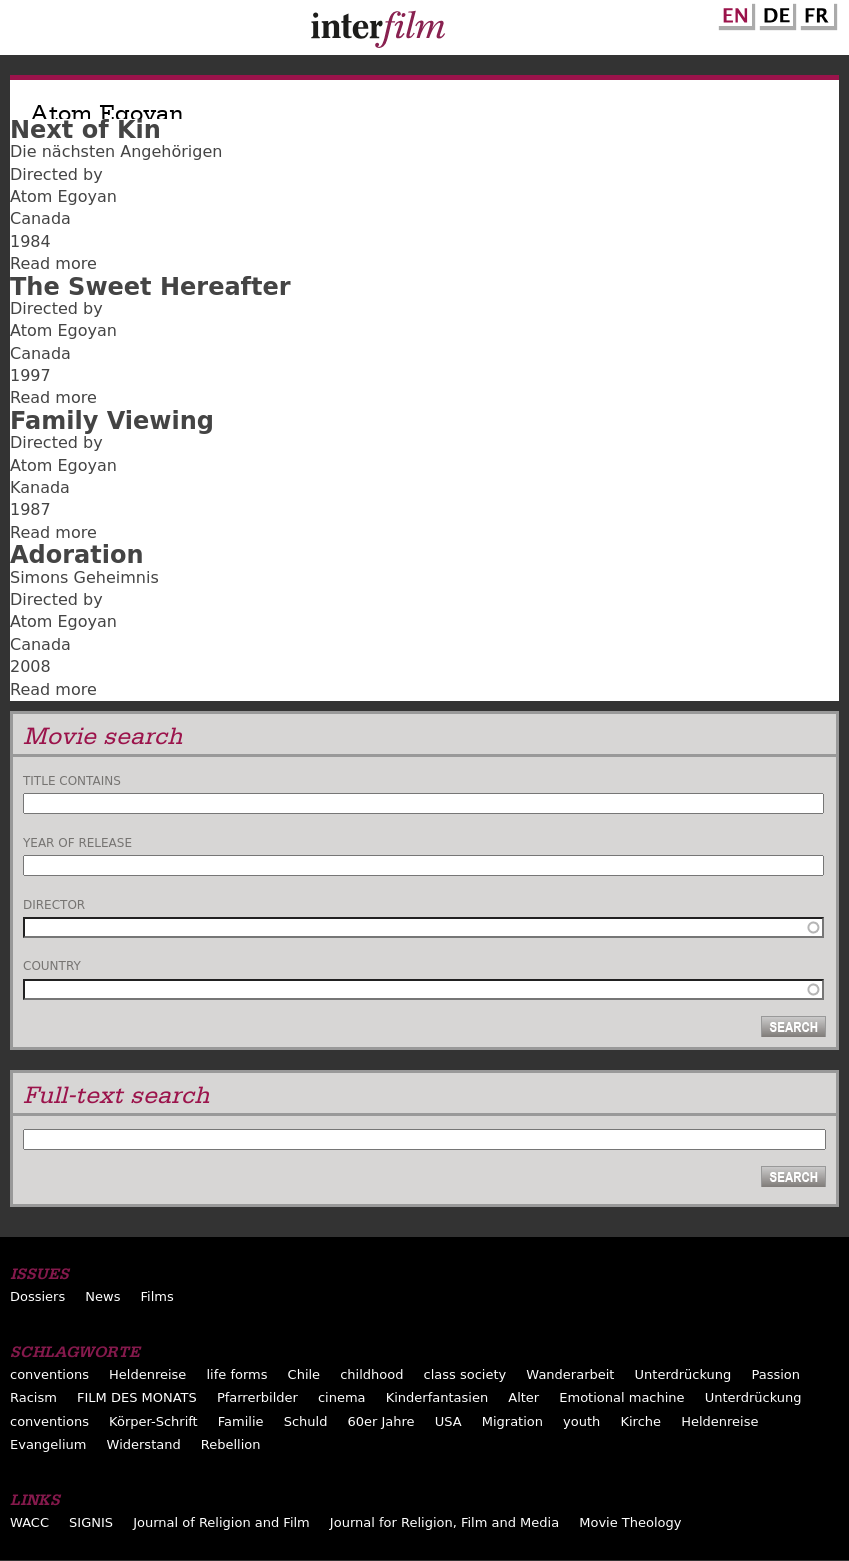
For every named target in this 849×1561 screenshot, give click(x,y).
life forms (236, 1374)
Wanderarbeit (570, 1374)
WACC (29, 1522)
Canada (40, 218)
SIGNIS (91, 1522)
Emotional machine (621, 1397)
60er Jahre (381, 1421)
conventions (49, 1374)
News (102, 1296)
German (775, 13)
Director (54, 905)
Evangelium (48, 1444)
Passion (775, 1374)
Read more (53, 263)
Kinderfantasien (437, 1397)
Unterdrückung (683, 1374)
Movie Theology (630, 1522)
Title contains (72, 781)
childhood (371, 1374)
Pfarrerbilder (257, 1397)
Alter (523, 1397)
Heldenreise (147, 1374)
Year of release (77, 843)
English (734, 13)
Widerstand (144, 1444)
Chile (304, 1374)
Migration (512, 1421)
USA (448, 1421)
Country (52, 966)
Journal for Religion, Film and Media (444, 1522)
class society (465, 1374)
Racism (33, 1397)
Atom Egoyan (63, 196)
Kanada (40, 487)
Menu (25, 32)
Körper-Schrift (153, 1421)
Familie (241, 1421)
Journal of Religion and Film (221, 1522)
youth (581, 1421)
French (816, 13)
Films (157, 1296)
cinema (342, 1397)
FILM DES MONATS (137, 1397)
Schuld (306, 1421)
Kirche (640, 1421)
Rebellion (231, 1444)
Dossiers (37, 1296)
